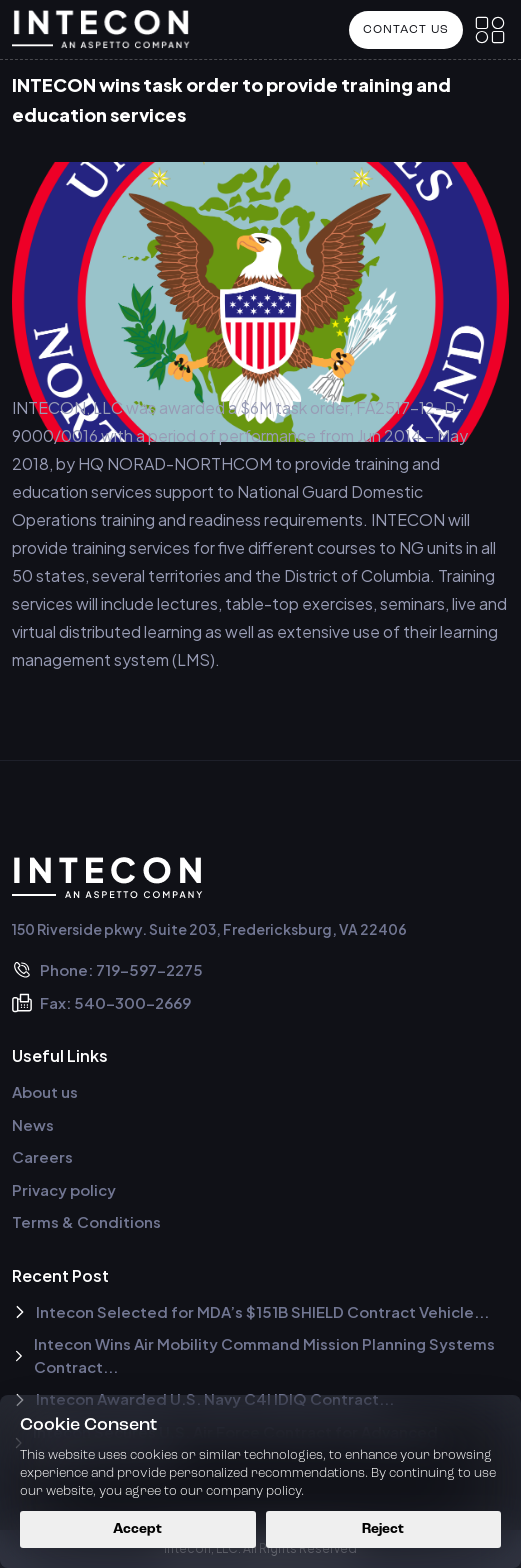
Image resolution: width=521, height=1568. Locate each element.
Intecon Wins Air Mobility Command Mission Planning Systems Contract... (253, 1355)
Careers (42, 1156)
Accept (137, 1529)
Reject (383, 1529)
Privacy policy (64, 1189)
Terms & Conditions (86, 1221)
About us (45, 1091)
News (33, 1124)
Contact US (406, 30)
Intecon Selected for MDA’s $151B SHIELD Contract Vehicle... (250, 1311)
